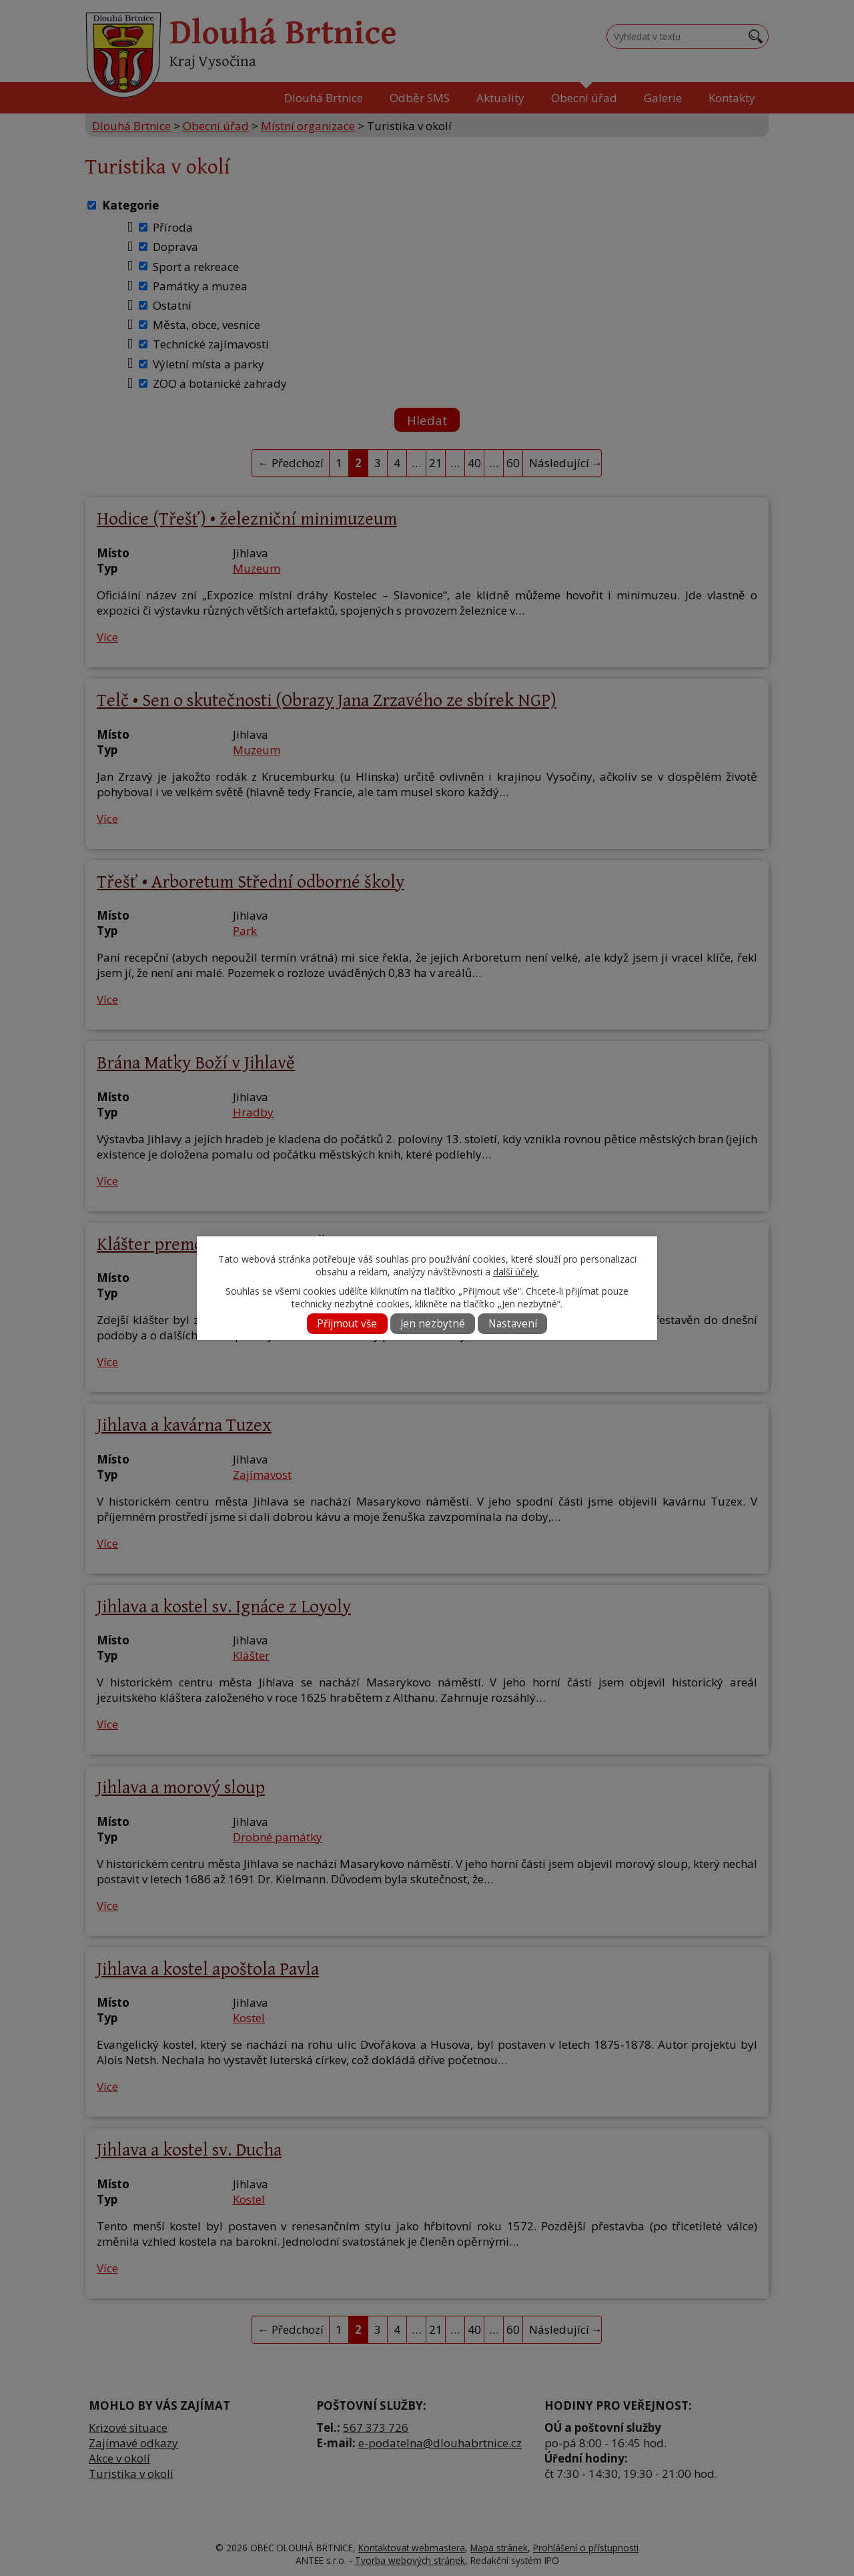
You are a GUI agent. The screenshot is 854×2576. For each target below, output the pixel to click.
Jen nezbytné (432, 1324)
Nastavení (512, 1324)
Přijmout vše (347, 1324)
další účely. (516, 1271)
